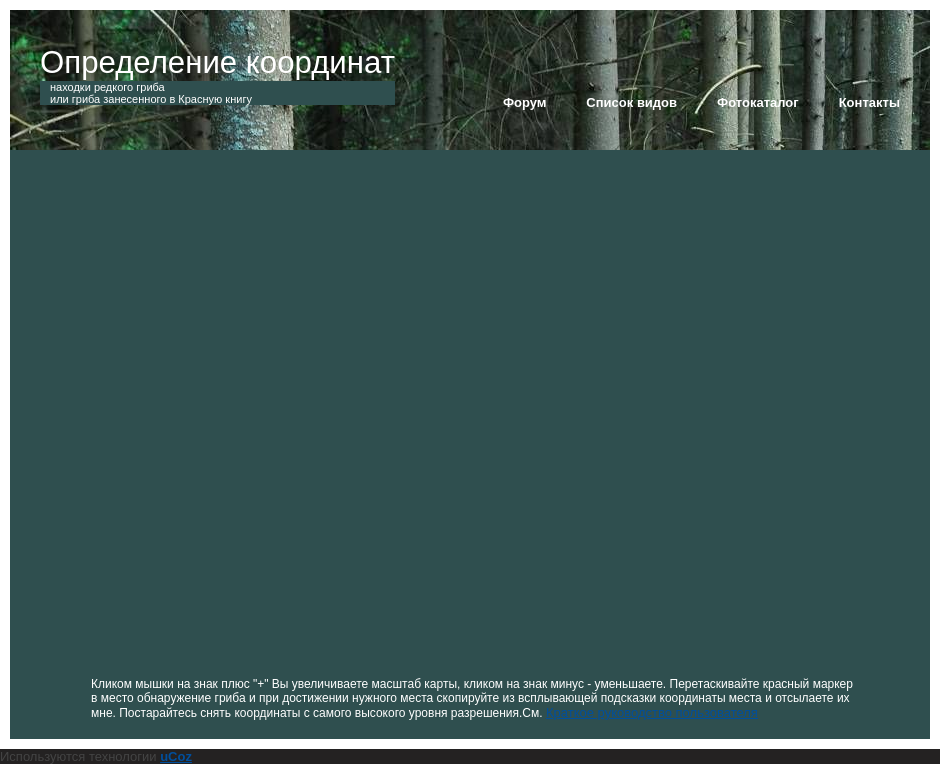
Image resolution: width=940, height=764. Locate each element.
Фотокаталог (758, 102)
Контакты (869, 102)
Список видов (631, 102)
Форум (524, 102)
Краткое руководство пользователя (652, 712)
